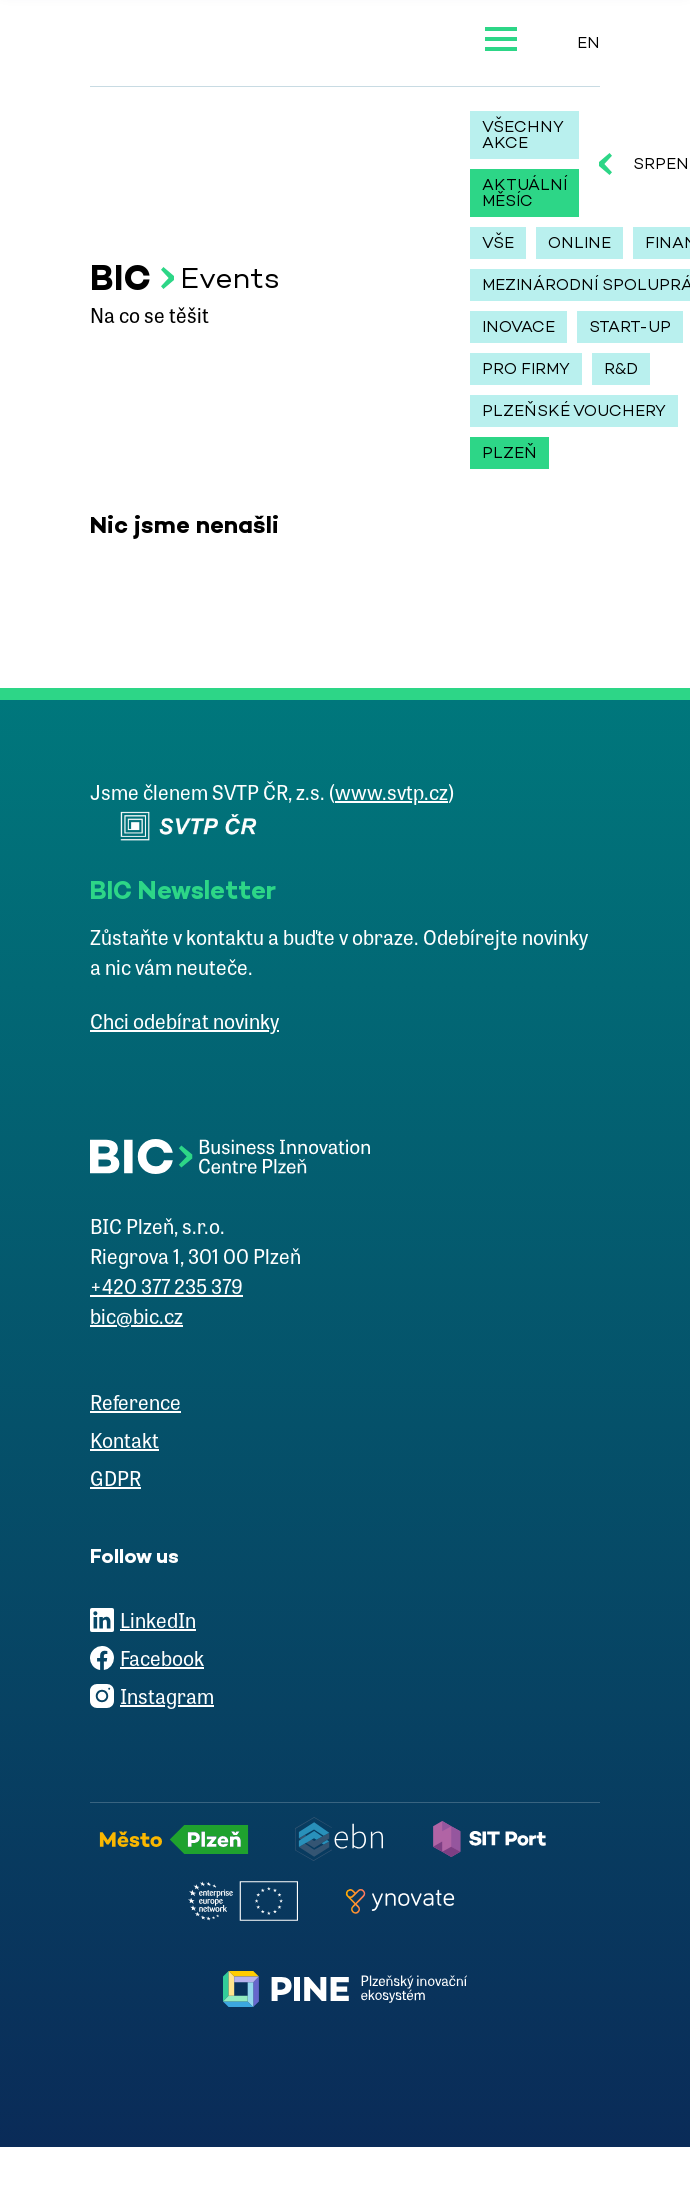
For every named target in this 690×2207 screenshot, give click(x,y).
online (579, 242)
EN (588, 42)
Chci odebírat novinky (184, 1024)
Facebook (162, 1661)
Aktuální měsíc (524, 192)
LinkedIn (158, 1623)
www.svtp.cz (391, 795)
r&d (621, 368)
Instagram (167, 1699)
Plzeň (509, 452)
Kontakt (124, 1443)
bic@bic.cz (136, 1319)
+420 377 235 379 (166, 1289)
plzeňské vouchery (574, 410)
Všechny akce (523, 134)
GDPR (115, 1481)
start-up (630, 326)
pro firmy (526, 368)
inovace (518, 326)
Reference (135, 1405)
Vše (498, 242)
